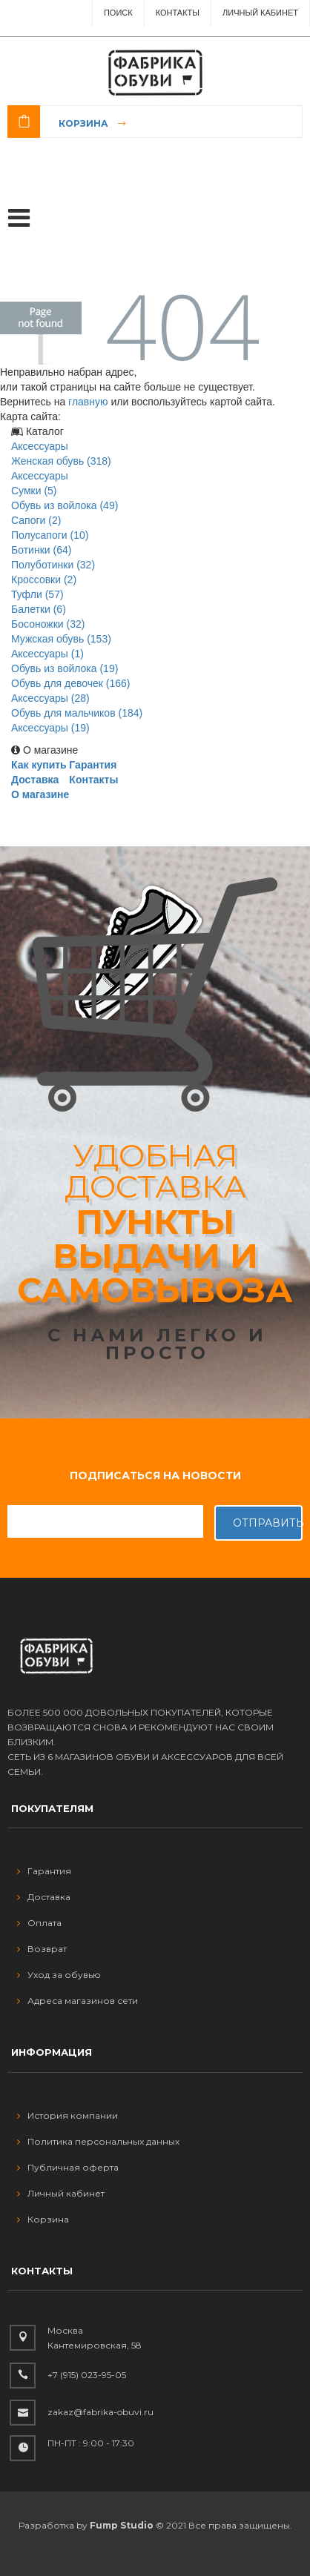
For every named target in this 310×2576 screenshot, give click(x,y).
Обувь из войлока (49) (64, 505)
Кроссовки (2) (43, 579)
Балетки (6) (38, 609)
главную (88, 402)
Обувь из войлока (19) (64, 668)
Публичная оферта (68, 2167)
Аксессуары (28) (50, 698)
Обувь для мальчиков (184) (76, 713)
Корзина (83, 123)
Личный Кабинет (260, 12)
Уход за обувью (59, 1974)
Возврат (42, 1948)
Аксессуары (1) (47, 654)
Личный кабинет (61, 2193)
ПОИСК (118, 12)
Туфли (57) (37, 594)
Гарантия (92, 765)
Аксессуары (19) (50, 728)
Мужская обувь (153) (61, 639)
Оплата (39, 1922)
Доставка (35, 780)
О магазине (40, 794)
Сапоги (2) (36, 520)
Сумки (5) (34, 491)
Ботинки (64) (41, 550)
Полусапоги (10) (49, 535)
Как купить (39, 765)
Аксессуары (39, 446)
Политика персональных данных (98, 2141)
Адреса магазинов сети (77, 2000)
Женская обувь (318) (61, 461)
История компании (67, 2115)
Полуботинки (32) (53, 565)
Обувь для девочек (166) (71, 683)
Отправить (268, 1523)
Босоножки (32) (48, 624)
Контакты (177, 12)
